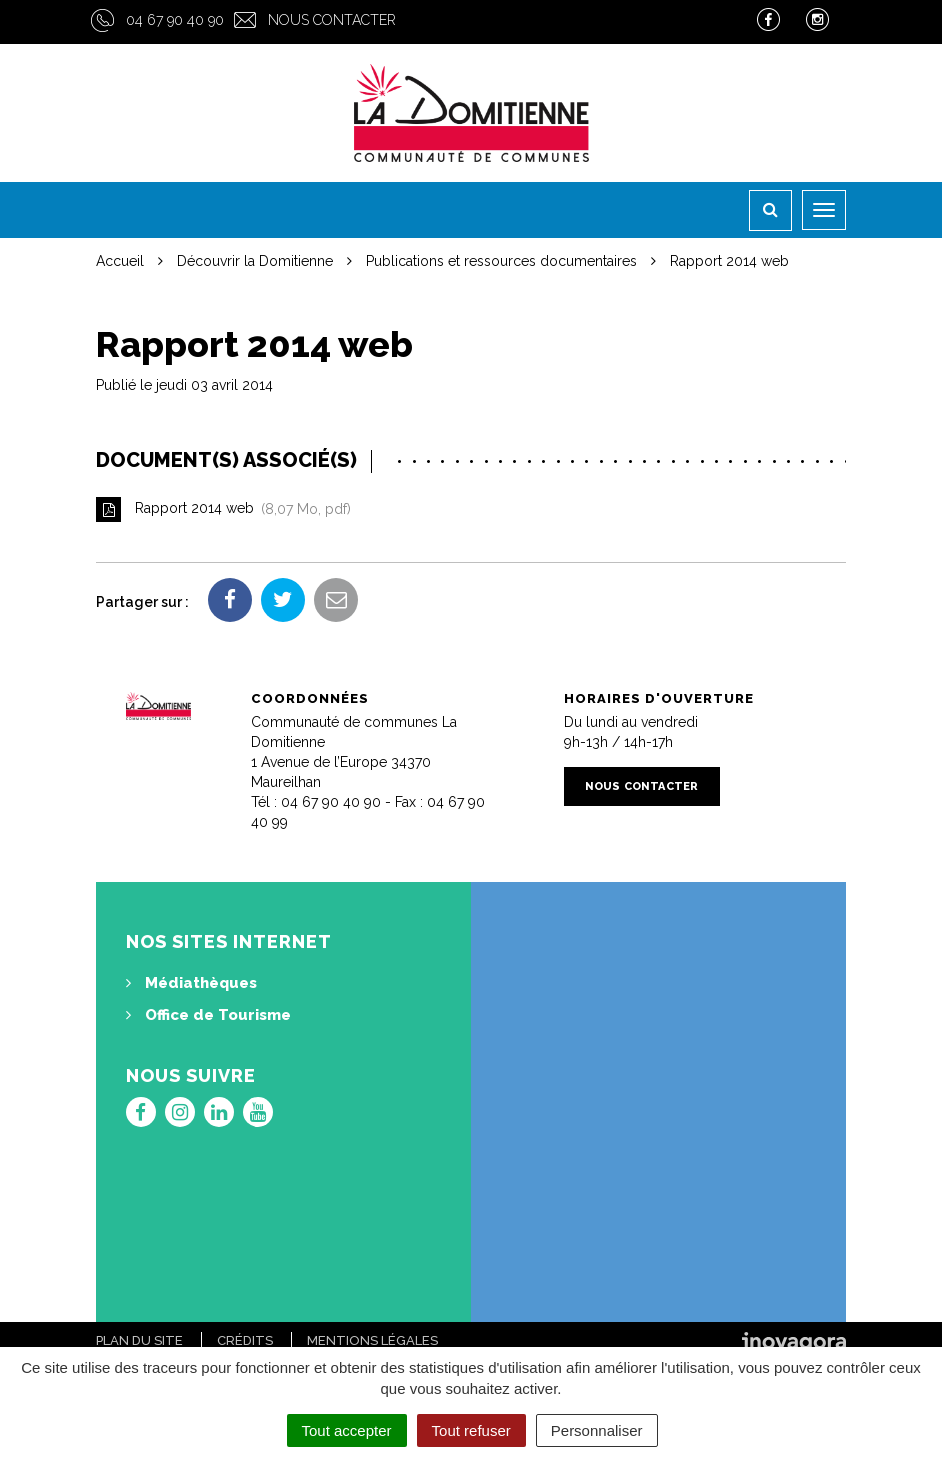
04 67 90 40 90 (175, 20)
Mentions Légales (372, 1340)
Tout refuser (471, 1430)
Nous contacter (332, 20)
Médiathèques (191, 983)
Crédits (245, 1340)
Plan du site (139, 1340)
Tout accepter (347, 1430)
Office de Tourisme (208, 1015)
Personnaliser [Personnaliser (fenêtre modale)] (597, 1430)
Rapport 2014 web (223, 509)
